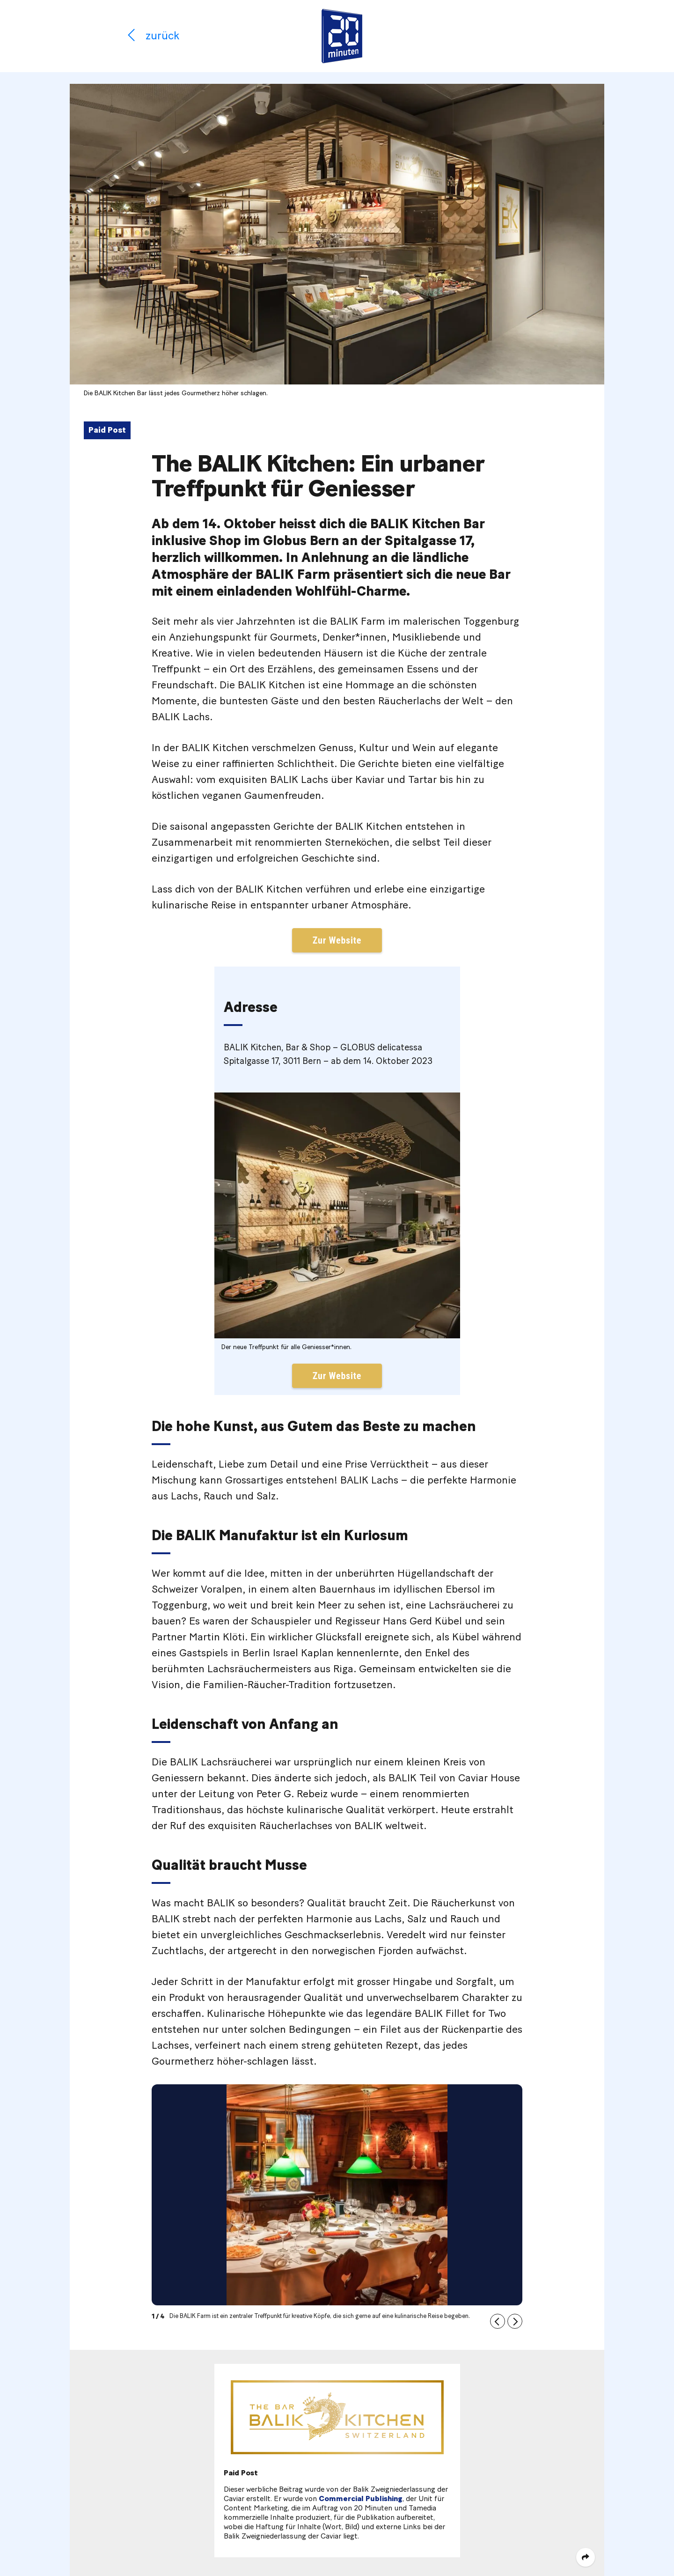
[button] (497, 2320)
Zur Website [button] (337, 940)
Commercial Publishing (361, 2498)
